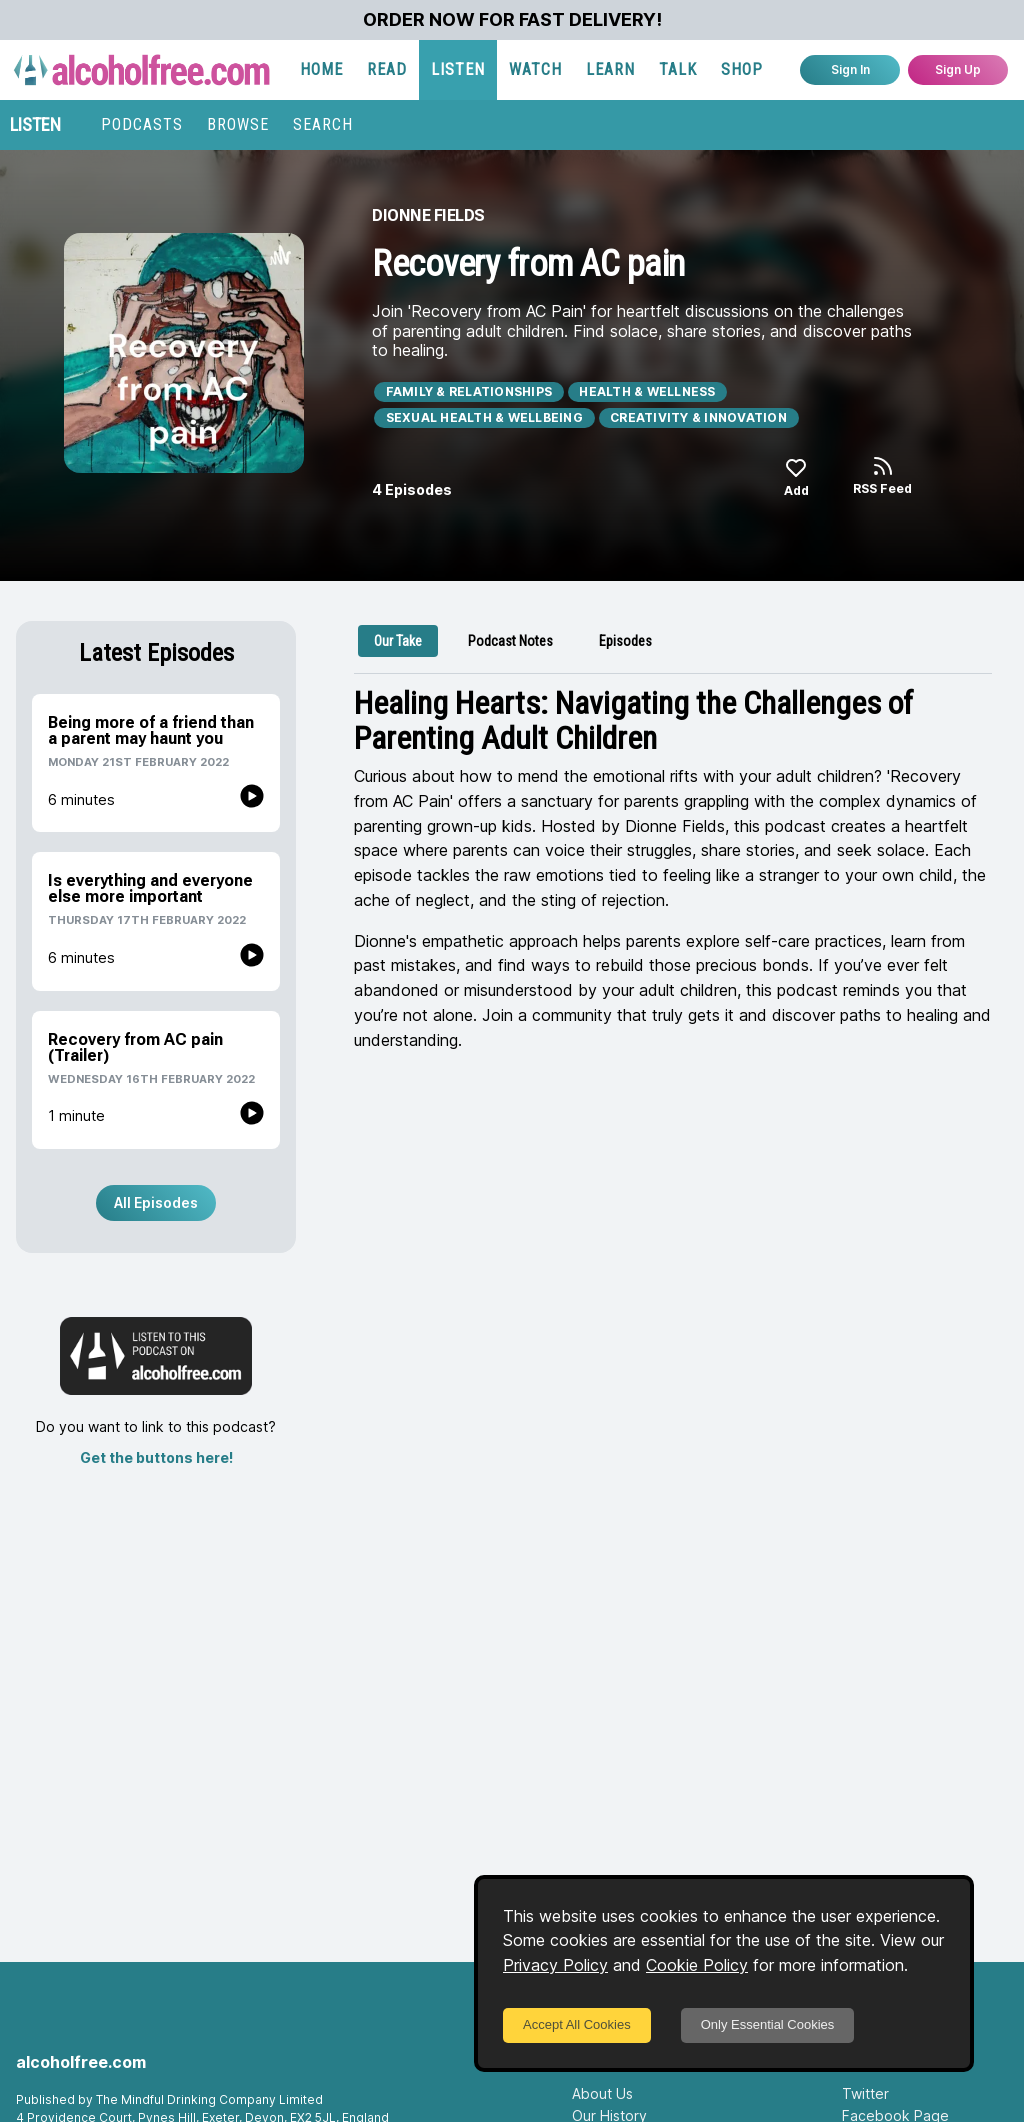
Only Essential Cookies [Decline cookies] (768, 2024)
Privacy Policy (555, 1965)
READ (387, 69)
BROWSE (238, 124)
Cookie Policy (697, 1965)
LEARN (610, 69)
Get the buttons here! (156, 1457)
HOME (321, 69)
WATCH (535, 69)
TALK (678, 69)
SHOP (742, 69)
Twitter (865, 2093)
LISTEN (458, 69)
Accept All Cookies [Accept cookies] (577, 2024)
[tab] (398, 641)
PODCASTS (142, 124)
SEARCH (323, 124)
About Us (602, 2093)
